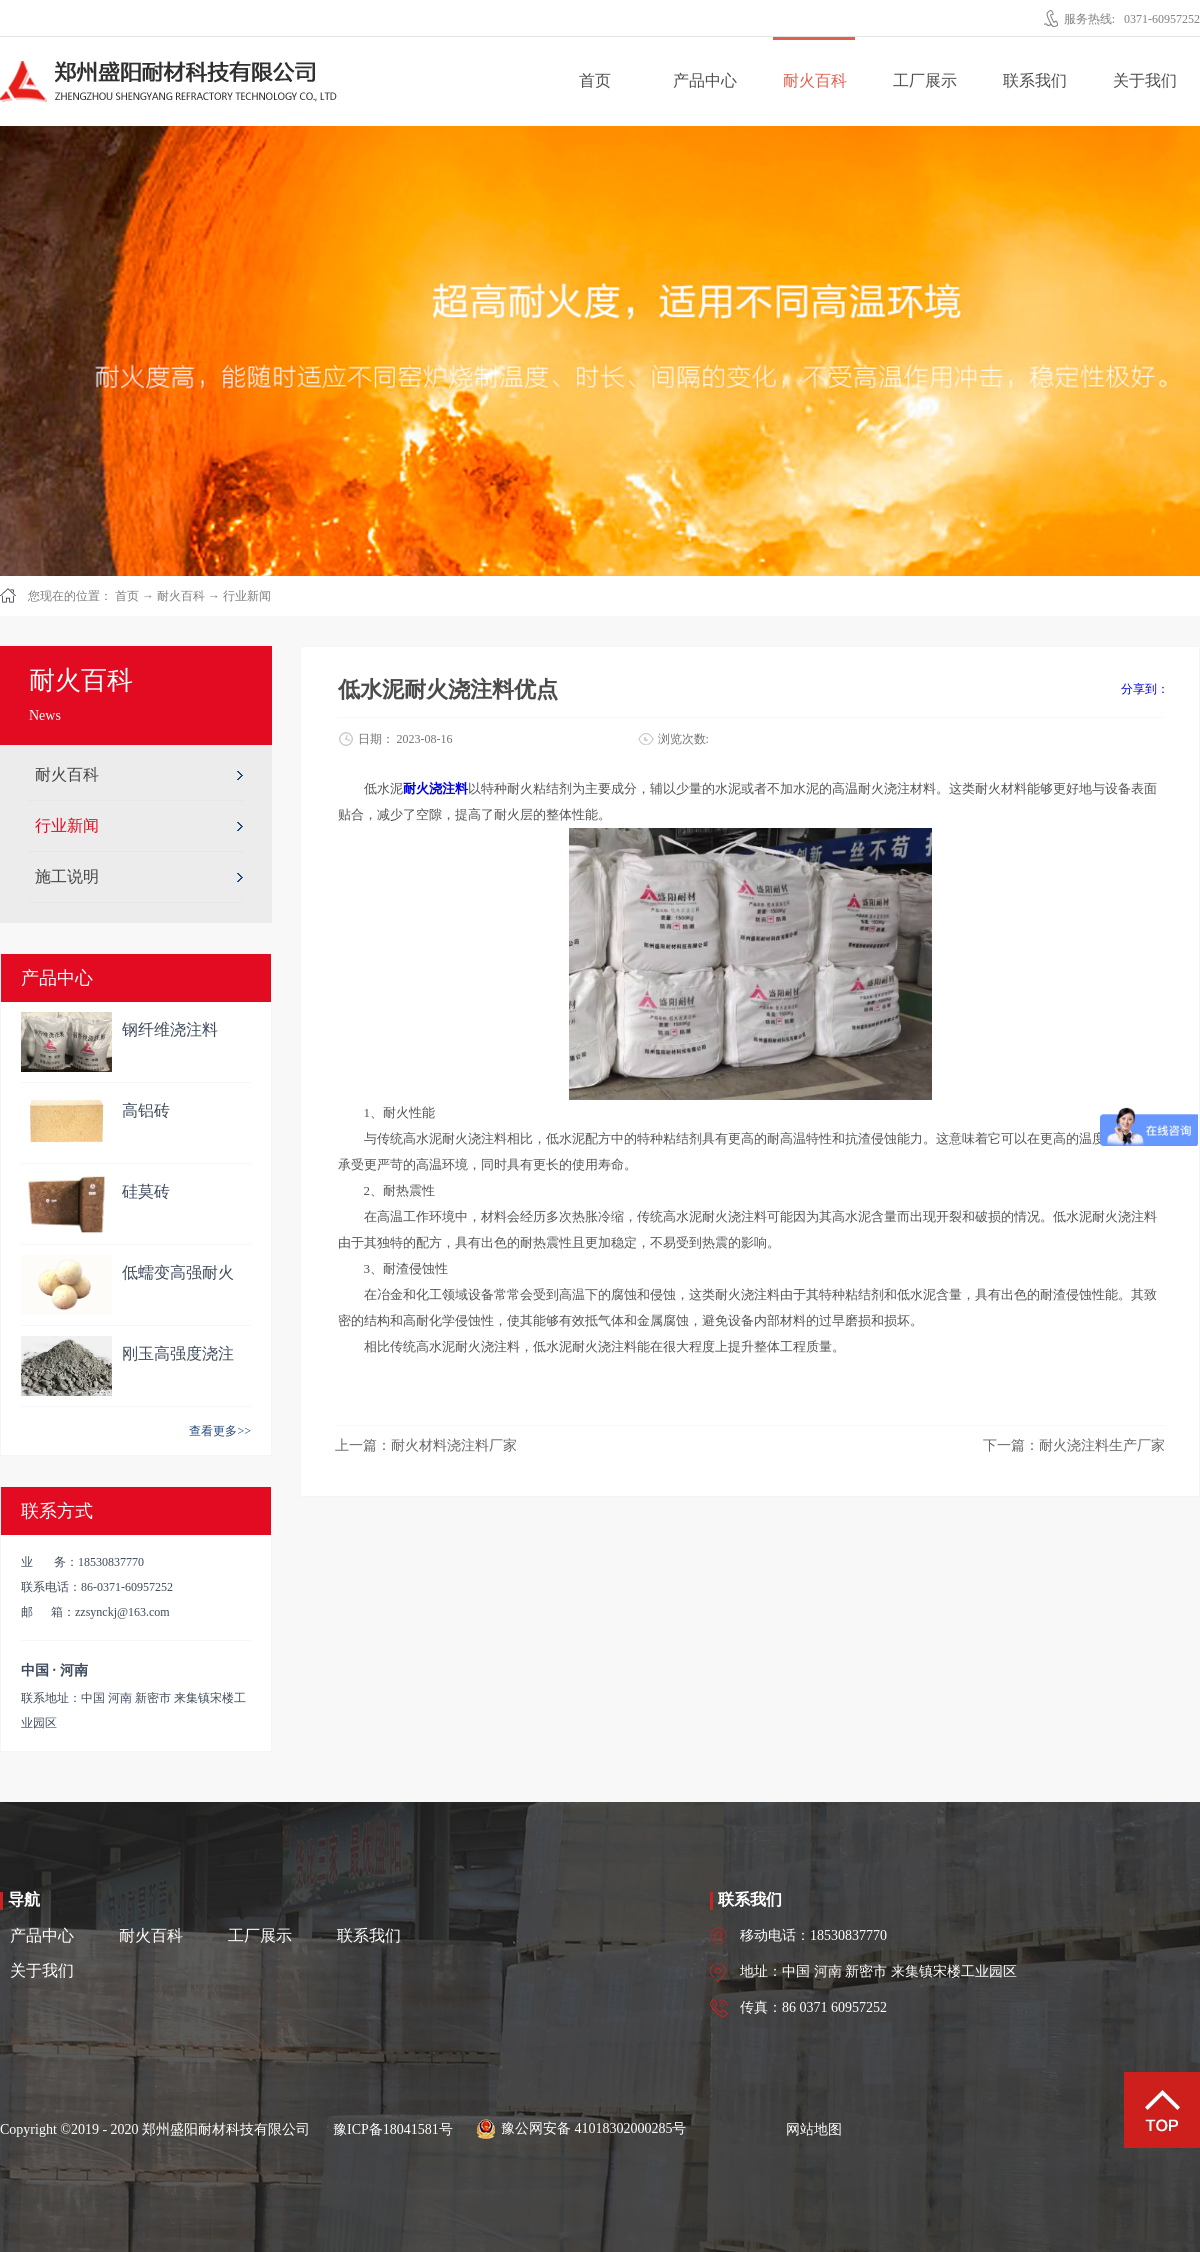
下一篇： (1074, 1445)
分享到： (1145, 689)
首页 (595, 80)
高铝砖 (146, 1110)
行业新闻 (247, 596)
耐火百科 (181, 596)
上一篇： (426, 1445)
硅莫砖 (146, 1191)
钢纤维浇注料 (170, 1029)
